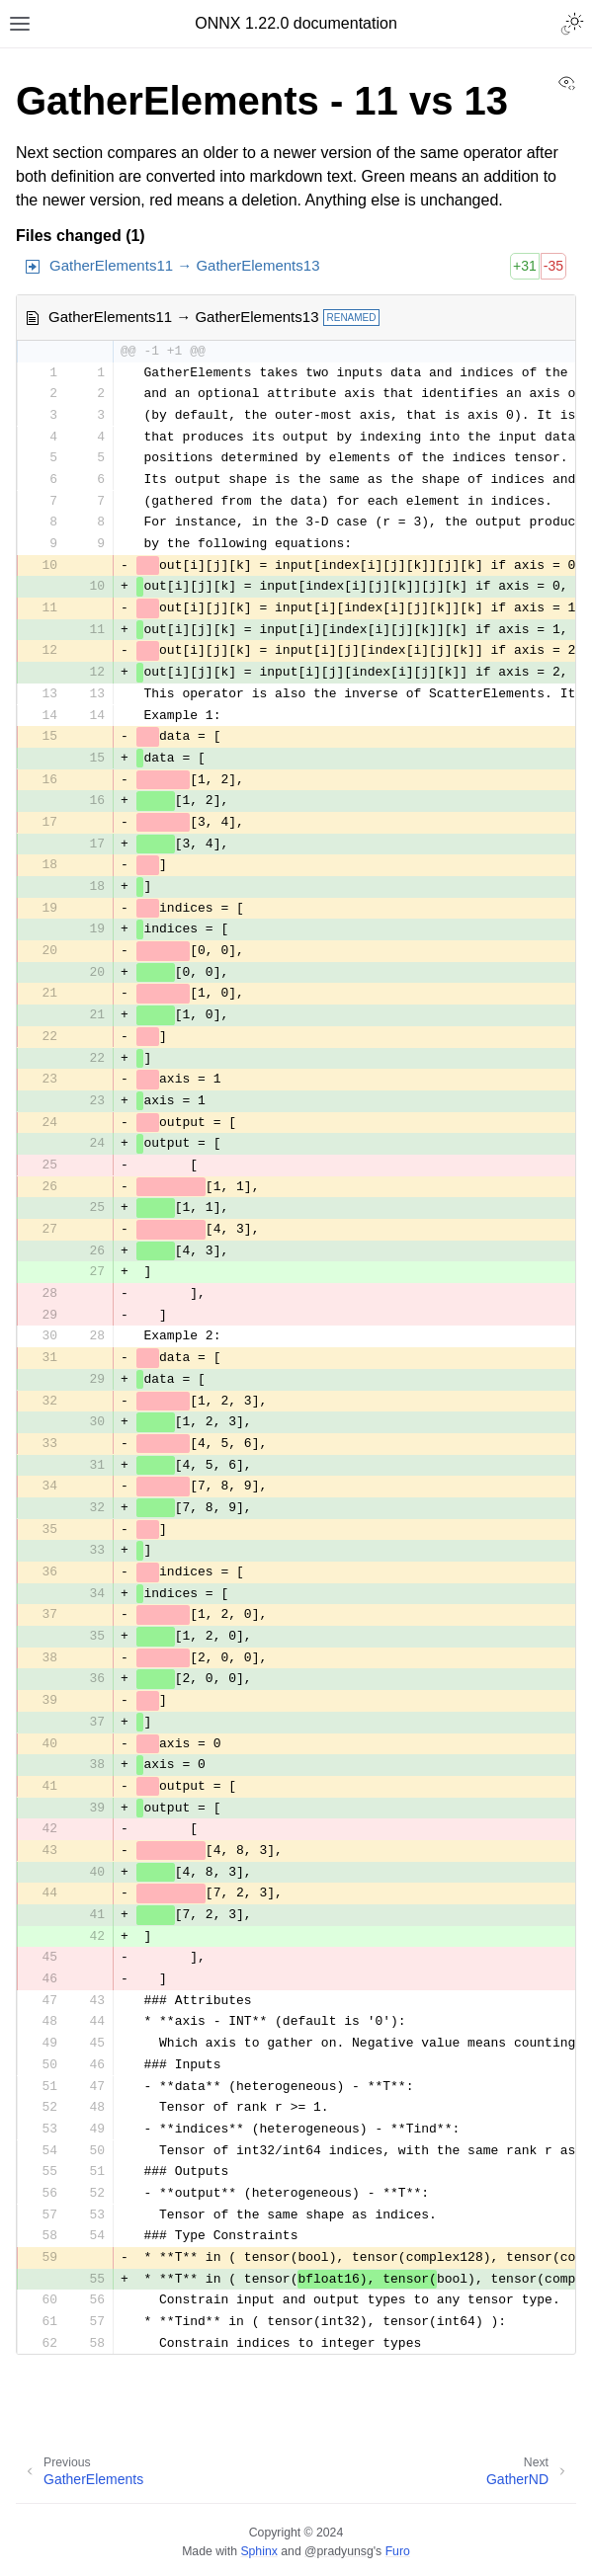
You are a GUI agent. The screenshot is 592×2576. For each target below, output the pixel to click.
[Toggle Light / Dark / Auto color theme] (572, 24)
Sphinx (258, 2551)
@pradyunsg (339, 2551)
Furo (397, 2551)
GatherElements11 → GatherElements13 (184, 265)
